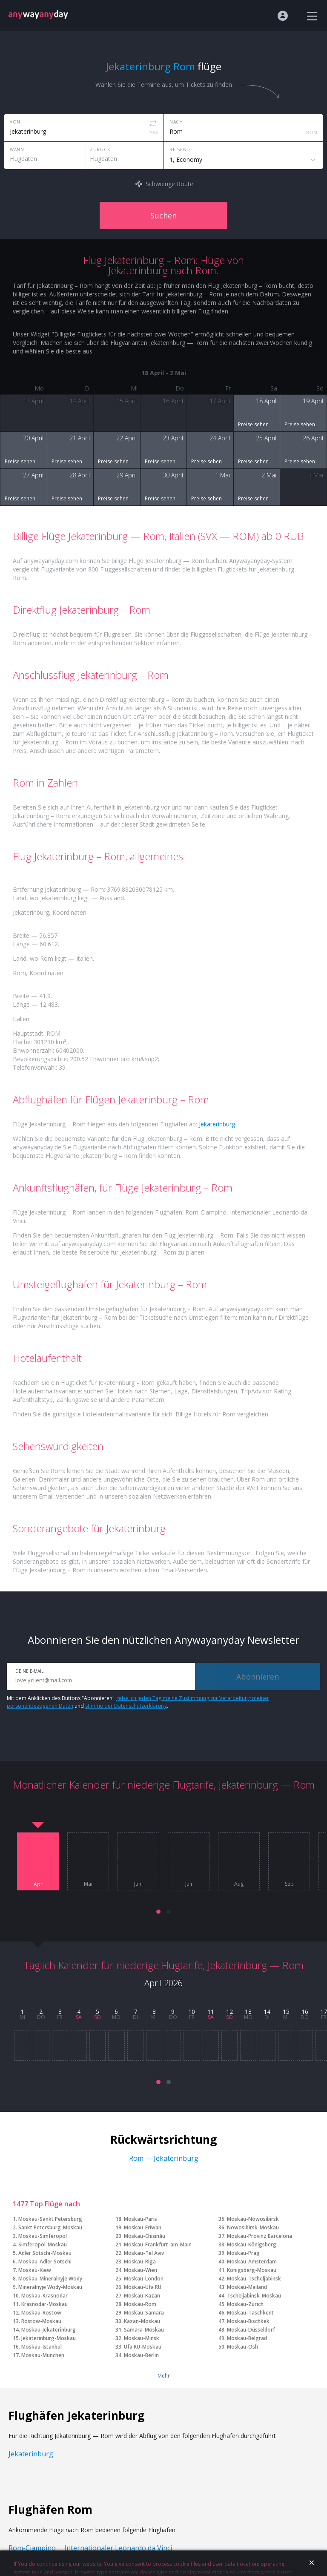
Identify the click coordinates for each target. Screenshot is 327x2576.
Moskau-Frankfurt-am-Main (158, 2244)
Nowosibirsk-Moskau (253, 2227)
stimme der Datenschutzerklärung (126, 1705)
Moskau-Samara (144, 2312)
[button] (158, 1911)
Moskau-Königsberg (251, 2244)
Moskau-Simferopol (42, 2236)
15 (286, 2011)
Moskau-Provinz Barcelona (259, 2236)
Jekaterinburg (217, 1124)
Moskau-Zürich (245, 2304)
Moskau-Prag (243, 2253)
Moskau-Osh (242, 2346)
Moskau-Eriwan (142, 2227)
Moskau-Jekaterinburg (48, 2329)
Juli (188, 1884)
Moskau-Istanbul (41, 2346)
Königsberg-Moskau (251, 2270)
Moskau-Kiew (34, 2270)
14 (267, 2011)
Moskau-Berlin (141, 2355)
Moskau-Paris (140, 2219)
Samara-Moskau (144, 2329)
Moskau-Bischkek (248, 2321)
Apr (38, 1884)
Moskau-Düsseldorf (251, 2329)
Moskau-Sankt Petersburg (50, 2219)
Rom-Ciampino (32, 2548)
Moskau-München (42, 2355)
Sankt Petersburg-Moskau (50, 2227)
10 (191, 2011)
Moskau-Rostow (41, 2312)
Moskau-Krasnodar (44, 2295)
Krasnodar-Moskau (44, 2304)
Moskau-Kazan (142, 2295)
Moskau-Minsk (141, 2338)
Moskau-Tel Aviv (144, 2253)
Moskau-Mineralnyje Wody (50, 2278)
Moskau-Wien (140, 2270)
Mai (88, 1884)
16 (304, 2011)
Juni (138, 1884)
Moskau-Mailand (247, 2287)
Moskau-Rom (140, 2304)
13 (248, 2011)
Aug (239, 1884)
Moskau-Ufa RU (142, 2287)
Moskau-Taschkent (250, 2312)
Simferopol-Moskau (42, 2244)
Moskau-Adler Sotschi (45, 2261)
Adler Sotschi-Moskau (45, 2253)
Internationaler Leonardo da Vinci (118, 2548)
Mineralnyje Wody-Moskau (50, 2287)
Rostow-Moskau (41, 2321)
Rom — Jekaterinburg (163, 2158)
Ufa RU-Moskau (142, 2346)
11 (210, 2011)
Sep (289, 1884)
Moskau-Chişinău (144, 2236)
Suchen (163, 215)
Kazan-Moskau (142, 2321)
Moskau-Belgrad (247, 2338)
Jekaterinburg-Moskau (48, 2338)
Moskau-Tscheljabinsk (254, 2278)
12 (229, 2011)
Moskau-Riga (140, 2261)
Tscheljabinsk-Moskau (254, 2295)
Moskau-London (144, 2278)
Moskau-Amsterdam (252, 2261)
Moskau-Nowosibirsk (253, 2219)
